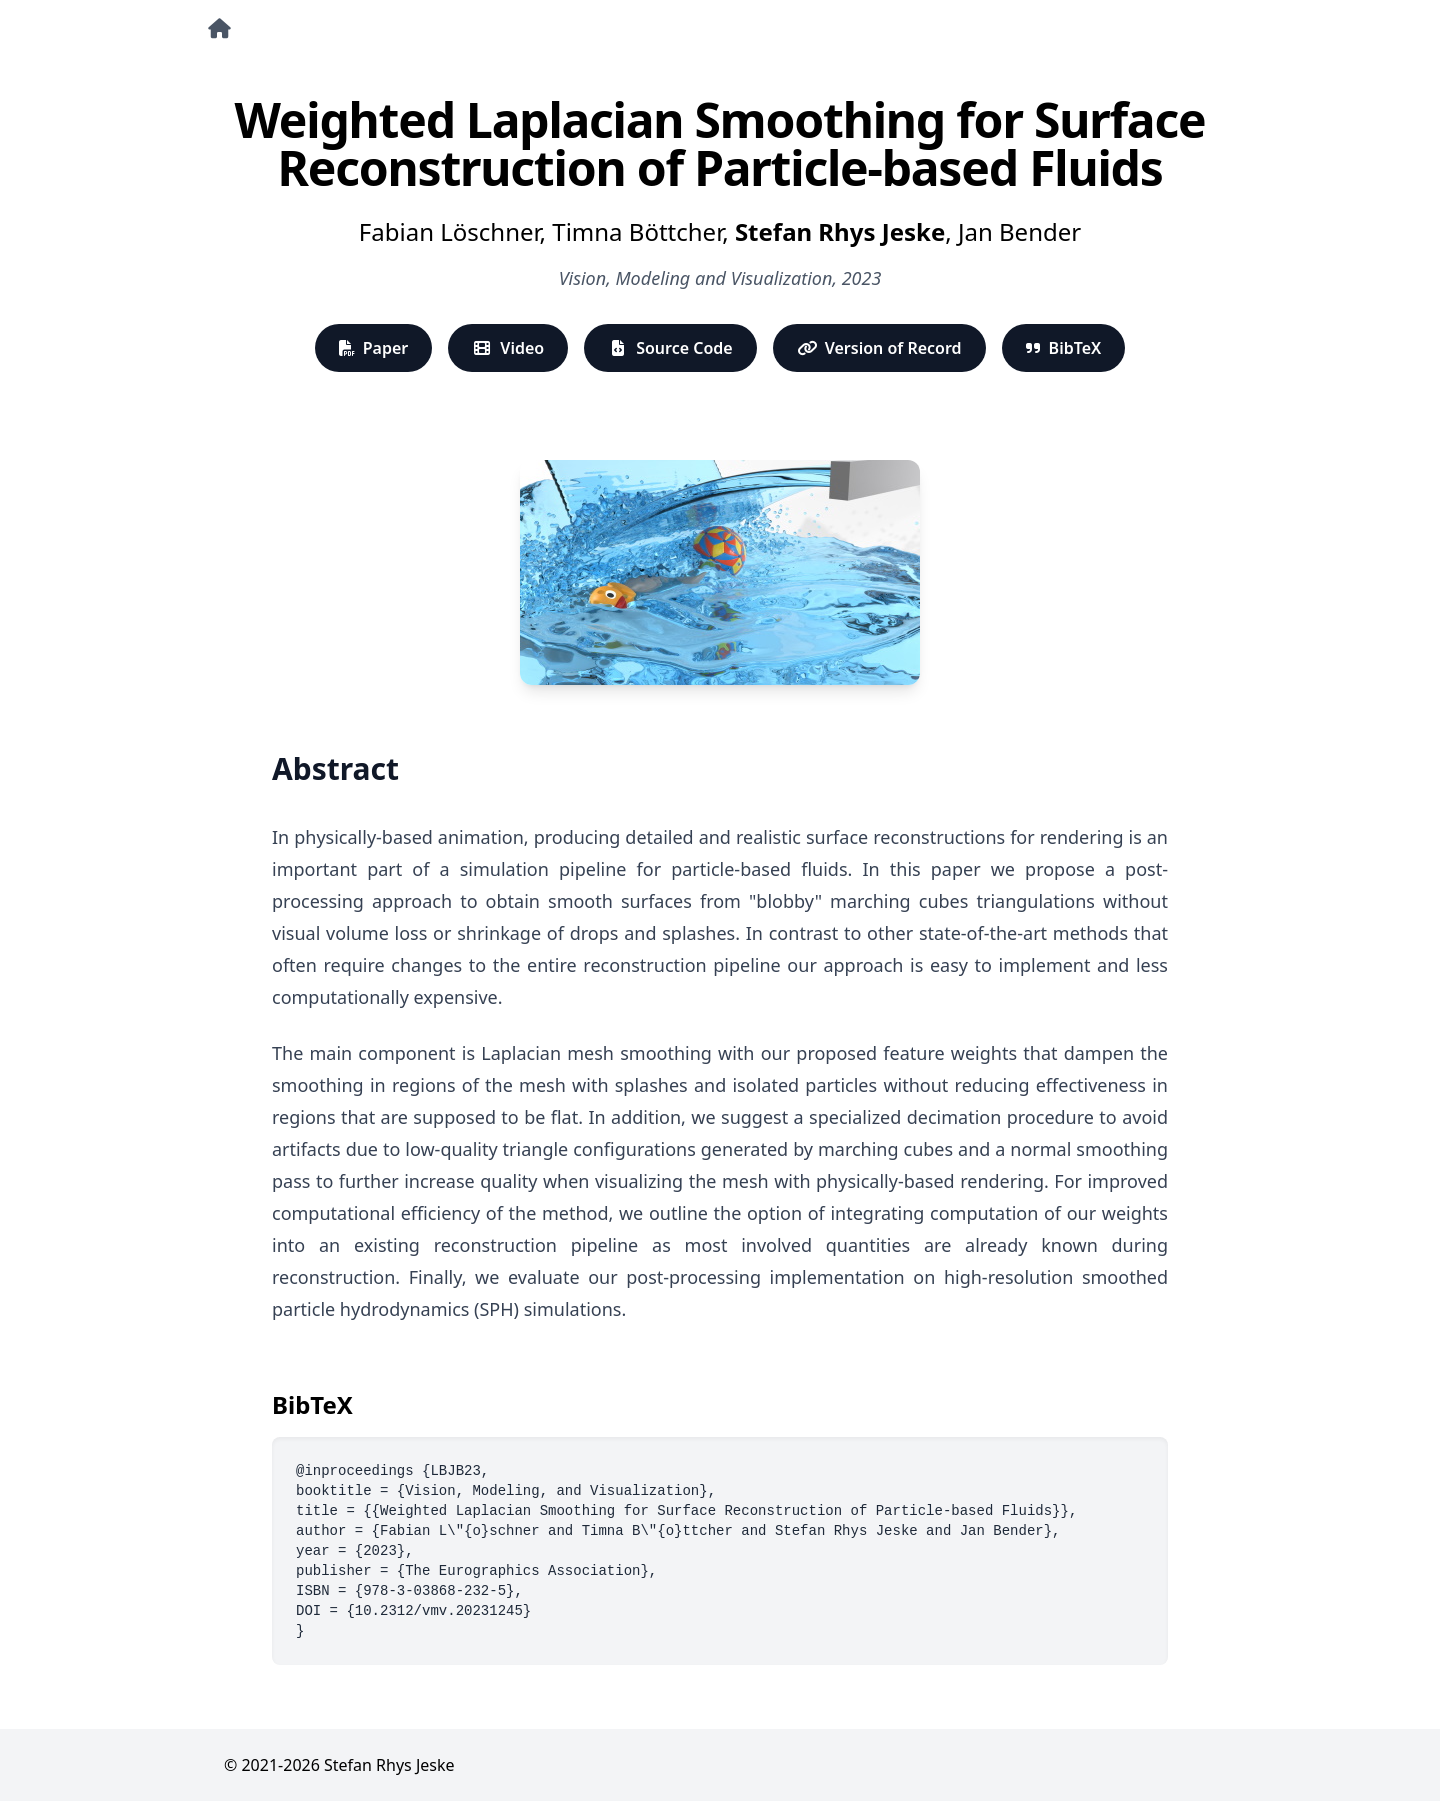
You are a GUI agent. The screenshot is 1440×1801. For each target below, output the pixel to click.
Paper (374, 348)
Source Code (670, 348)
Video (508, 348)
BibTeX (1064, 348)
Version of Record (879, 348)
